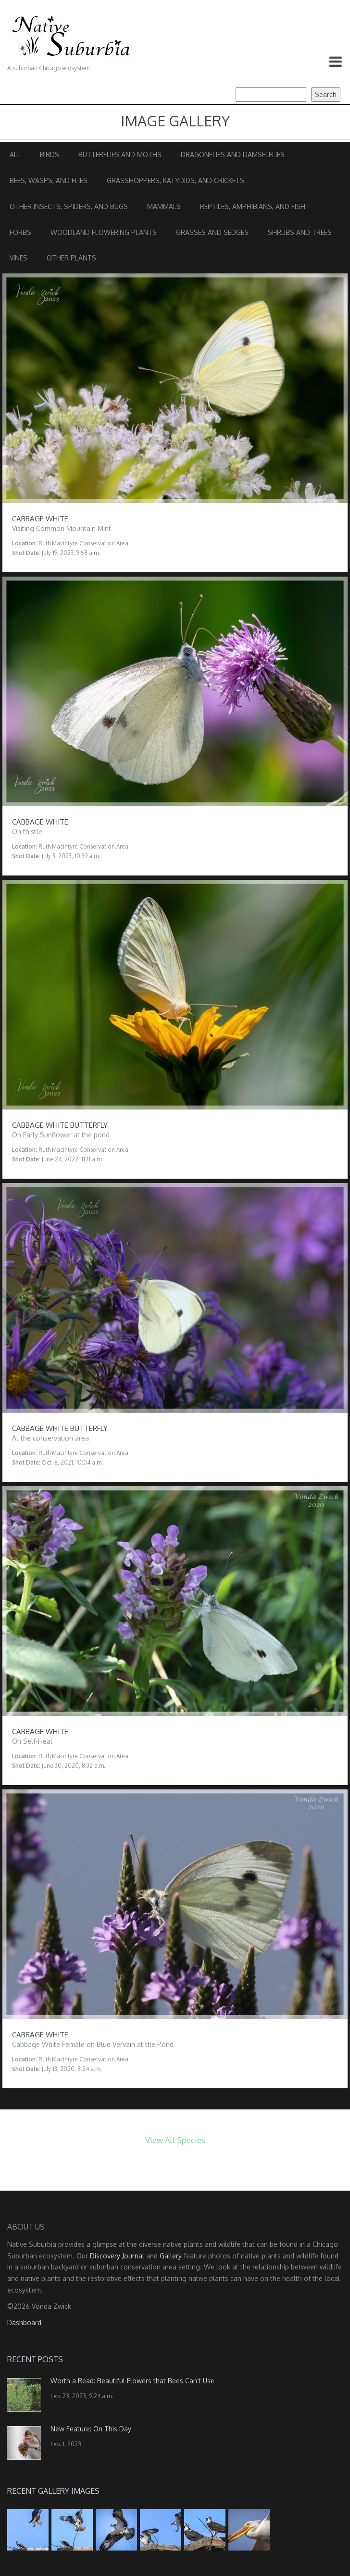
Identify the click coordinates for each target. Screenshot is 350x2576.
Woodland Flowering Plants (103, 232)
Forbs (20, 232)
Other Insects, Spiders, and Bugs (69, 206)
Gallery (171, 2256)
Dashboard (24, 2322)
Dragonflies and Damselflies (233, 154)
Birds (49, 154)
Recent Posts (35, 2359)
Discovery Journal (117, 2256)
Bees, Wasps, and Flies (49, 180)
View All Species (175, 2140)
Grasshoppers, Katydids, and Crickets (175, 180)
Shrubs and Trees (300, 232)
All (15, 154)
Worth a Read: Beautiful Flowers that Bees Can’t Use (132, 2381)
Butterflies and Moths (120, 154)
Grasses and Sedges (212, 232)
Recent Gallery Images (53, 2491)
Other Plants (71, 258)
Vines (18, 258)
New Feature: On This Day (90, 2429)
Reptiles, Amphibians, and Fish (252, 206)
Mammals (164, 206)
